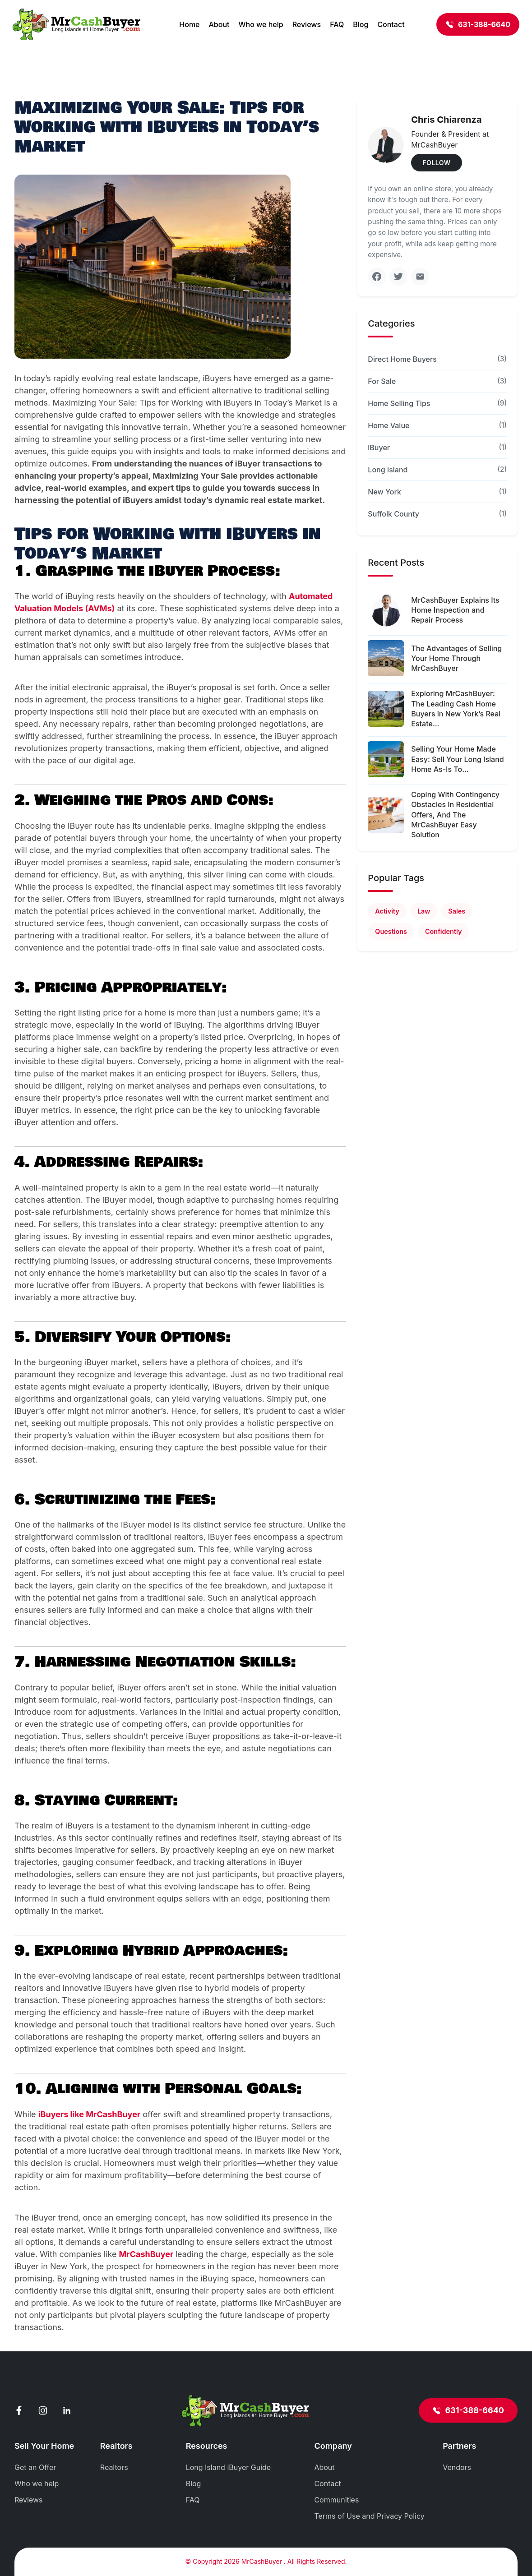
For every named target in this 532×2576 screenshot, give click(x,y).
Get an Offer (35, 2467)
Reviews (306, 24)
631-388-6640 (477, 24)
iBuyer (379, 447)
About (218, 24)
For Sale (382, 381)
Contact (390, 24)
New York (384, 491)
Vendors (457, 2467)
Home (189, 24)
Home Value (388, 425)
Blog (360, 24)
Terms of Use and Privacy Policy (369, 2516)
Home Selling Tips (399, 403)
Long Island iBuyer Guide (228, 2467)
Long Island (387, 469)
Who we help (260, 24)
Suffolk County (393, 513)
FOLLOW (436, 162)
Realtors (114, 2467)
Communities (336, 2499)
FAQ (337, 24)
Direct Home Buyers (402, 359)
